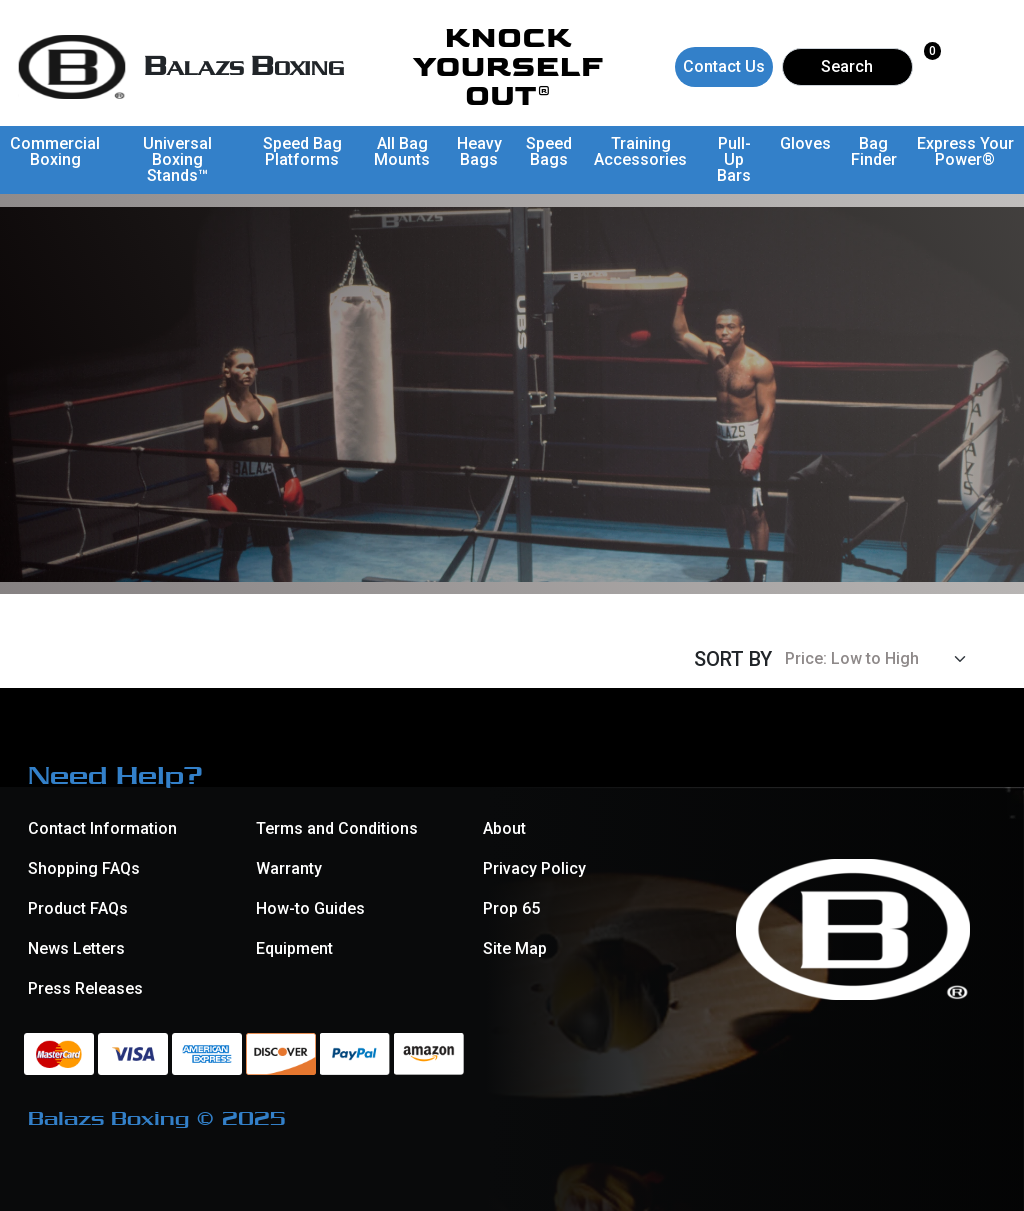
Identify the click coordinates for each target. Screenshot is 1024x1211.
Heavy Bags (479, 151)
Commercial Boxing (55, 151)
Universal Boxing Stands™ (177, 159)
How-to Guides (310, 908)
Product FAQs (78, 908)
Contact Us (724, 66)
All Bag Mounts (402, 151)
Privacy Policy (534, 868)
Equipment (294, 948)
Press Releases (85, 988)
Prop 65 (511, 908)
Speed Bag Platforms (302, 151)
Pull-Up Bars (734, 159)
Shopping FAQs (84, 868)
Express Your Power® (965, 151)
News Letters (76, 948)
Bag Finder (874, 151)
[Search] (847, 67)
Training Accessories (640, 151)
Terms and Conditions (337, 828)
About (504, 828)
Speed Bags (549, 151)
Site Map (515, 948)
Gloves (805, 143)
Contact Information (102, 828)
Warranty (289, 868)
